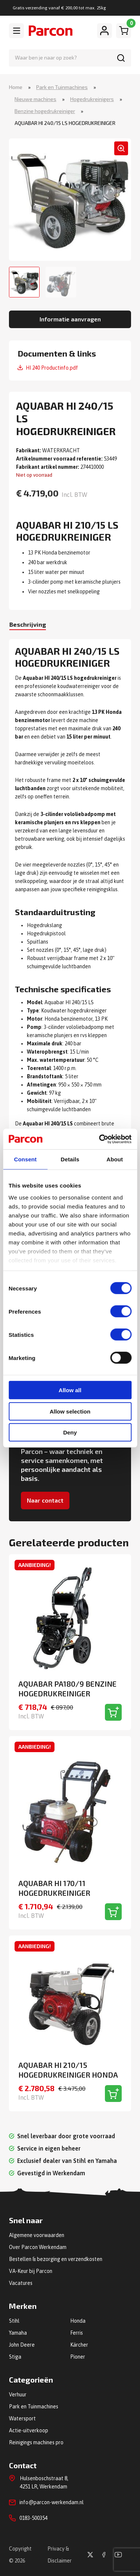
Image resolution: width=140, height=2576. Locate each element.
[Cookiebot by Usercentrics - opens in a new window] (99, 1139)
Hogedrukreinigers (92, 99)
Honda (77, 2321)
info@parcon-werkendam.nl (51, 2502)
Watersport (22, 2418)
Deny (70, 1432)
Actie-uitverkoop (28, 2430)
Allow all (70, 1390)
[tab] (27, 625)
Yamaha (18, 2333)
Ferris (76, 2333)
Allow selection (70, 1411)
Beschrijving (27, 624)
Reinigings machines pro (36, 2442)
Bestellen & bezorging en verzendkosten (55, 2259)
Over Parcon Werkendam (37, 2247)
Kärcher (79, 2345)
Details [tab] (70, 1159)
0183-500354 (33, 2518)
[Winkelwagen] (123, 30)
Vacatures (20, 2283)
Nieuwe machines (35, 99)
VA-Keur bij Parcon (30, 2271)
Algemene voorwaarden (36, 2235)
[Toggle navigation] (16, 30)
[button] (121, 148)
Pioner (77, 2357)
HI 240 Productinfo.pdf (52, 368)
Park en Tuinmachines (62, 87)
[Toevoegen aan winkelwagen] (113, 1712)
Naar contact (45, 1500)
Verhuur (18, 2395)
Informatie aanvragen (70, 319)
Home (15, 87)
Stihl (14, 2321)
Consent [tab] (25, 1159)
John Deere (22, 2345)
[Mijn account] (104, 30)
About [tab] (114, 1159)
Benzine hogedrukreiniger (45, 111)
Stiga (15, 2357)
